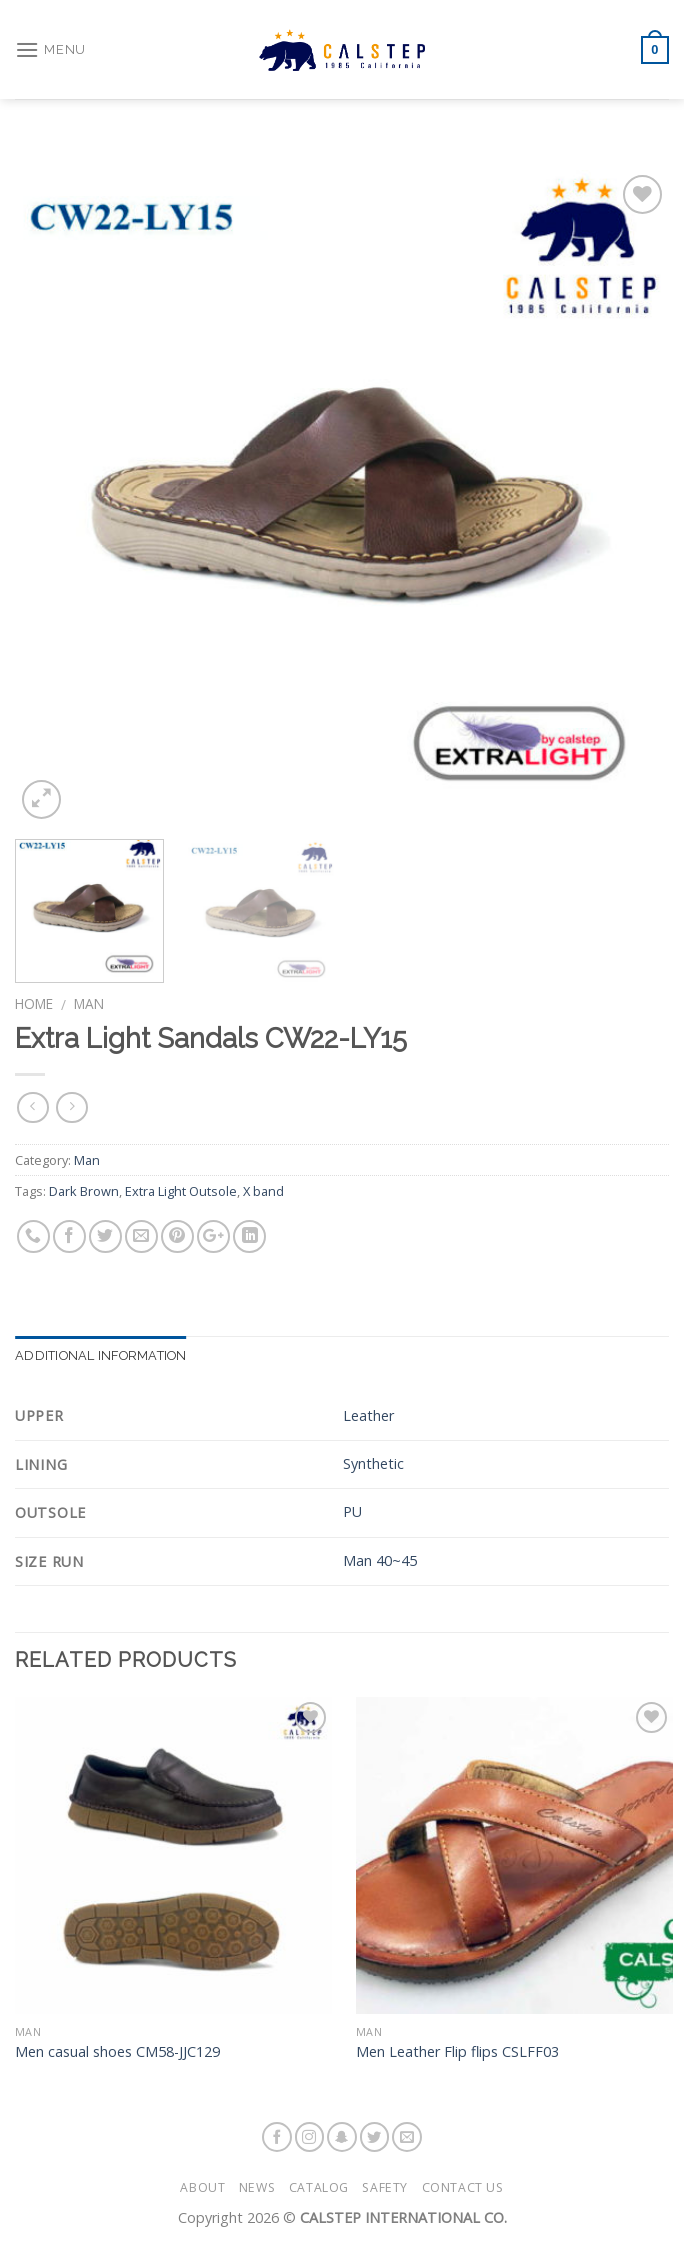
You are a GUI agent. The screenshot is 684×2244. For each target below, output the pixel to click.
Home (34, 1003)
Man (89, 1003)
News (257, 2187)
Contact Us (463, 2187)
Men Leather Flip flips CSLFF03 (457, 2052)
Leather (368, 1415)
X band (263, 1191)
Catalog (319, 2187)
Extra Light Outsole (181, 1191)
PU (352, 1511)
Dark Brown (84, 1191)
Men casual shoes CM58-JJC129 (117, 2052)
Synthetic (373, 1463)
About (202, 2187)
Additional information (101, 1355)
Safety (385, 2187)
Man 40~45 (380, 1560)
